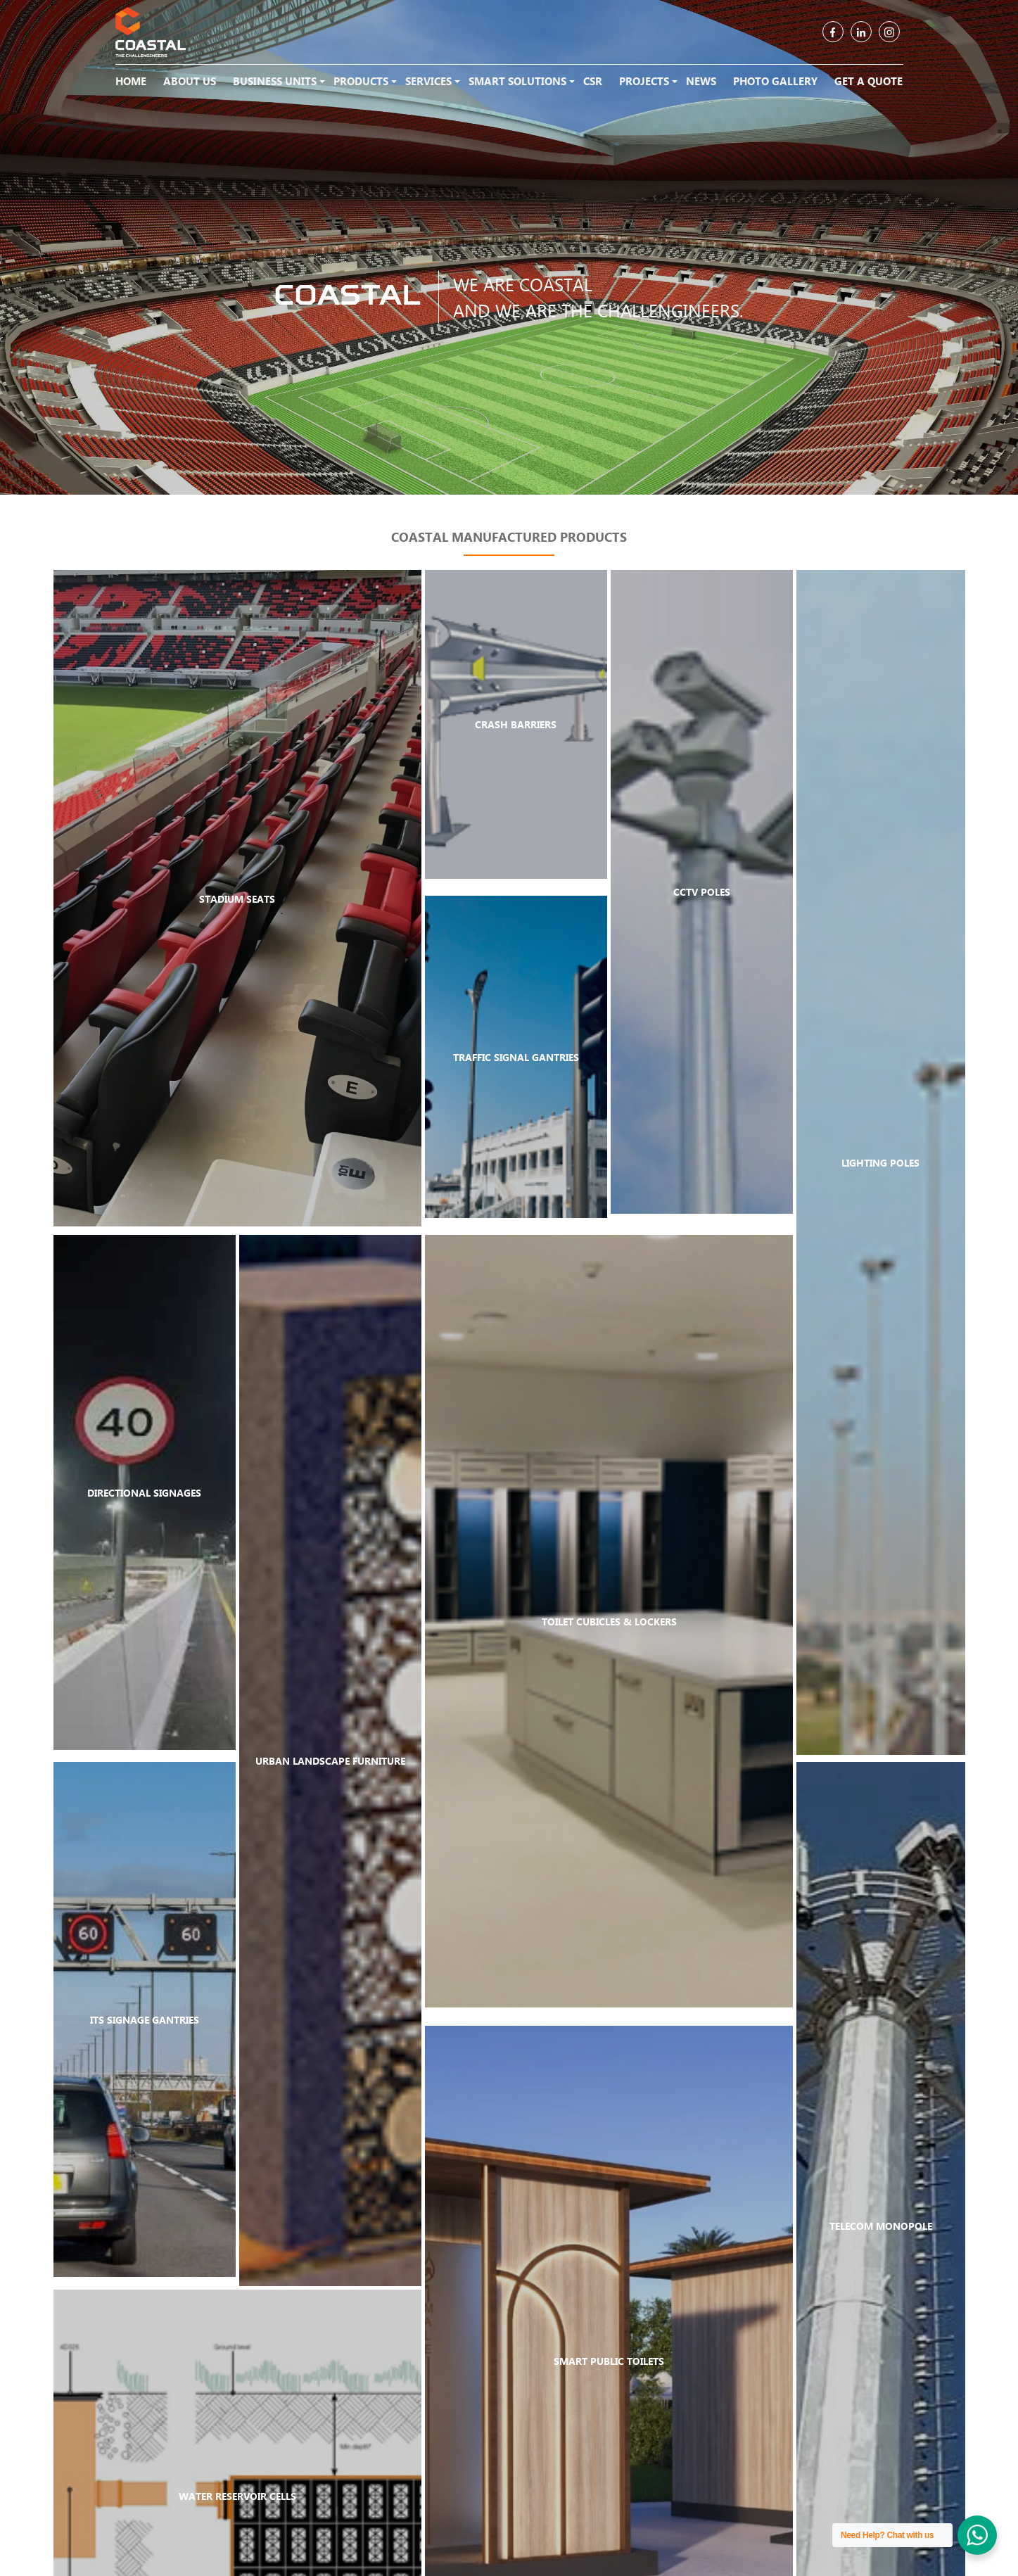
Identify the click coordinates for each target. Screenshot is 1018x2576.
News (701, 81)
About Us (189, 81)
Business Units (275, 81)
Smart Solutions (517, 81)
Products (360, 81)
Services (428, 81)
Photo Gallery (775, 81)
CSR (592, 81)
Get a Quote (868, 81)
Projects (644, 81)
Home (130, 81)
